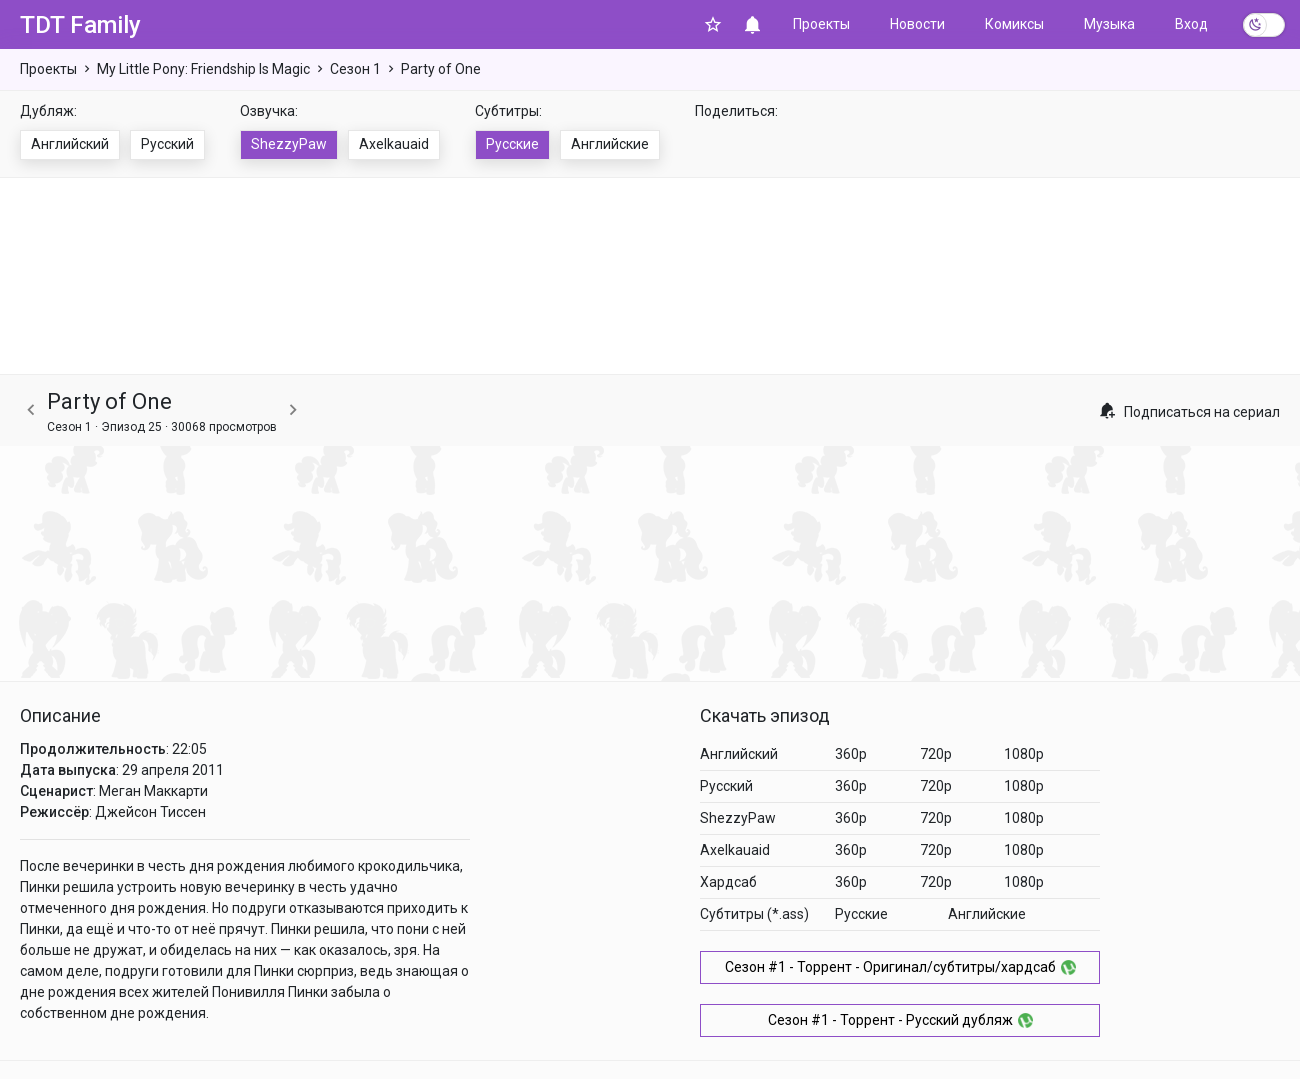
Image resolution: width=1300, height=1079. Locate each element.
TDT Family (80, 25)
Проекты (821, 24)
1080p (1024, 754)
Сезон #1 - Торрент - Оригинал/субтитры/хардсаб (900, 967)
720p (936, 754)
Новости (917, 24)
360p (851, 754)
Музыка (1109, 24)
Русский (167, 144)
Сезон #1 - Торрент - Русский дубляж (900, 1020)
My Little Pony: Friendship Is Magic (203, 69)
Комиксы (1014, 24)
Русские (512, 144)
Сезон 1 (355, 69)
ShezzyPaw (289, 144)
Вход (1191, 24)
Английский (70, 144)
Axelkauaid (394, 144)
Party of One (441, 69)
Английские (610, 144)
